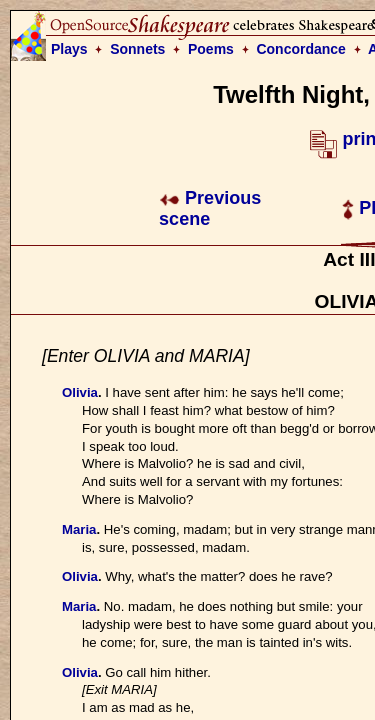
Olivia (80, 392)
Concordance (300, 49)
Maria (79, 529)
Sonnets (137, 49)
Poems (211, 49)
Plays (69, 49)
